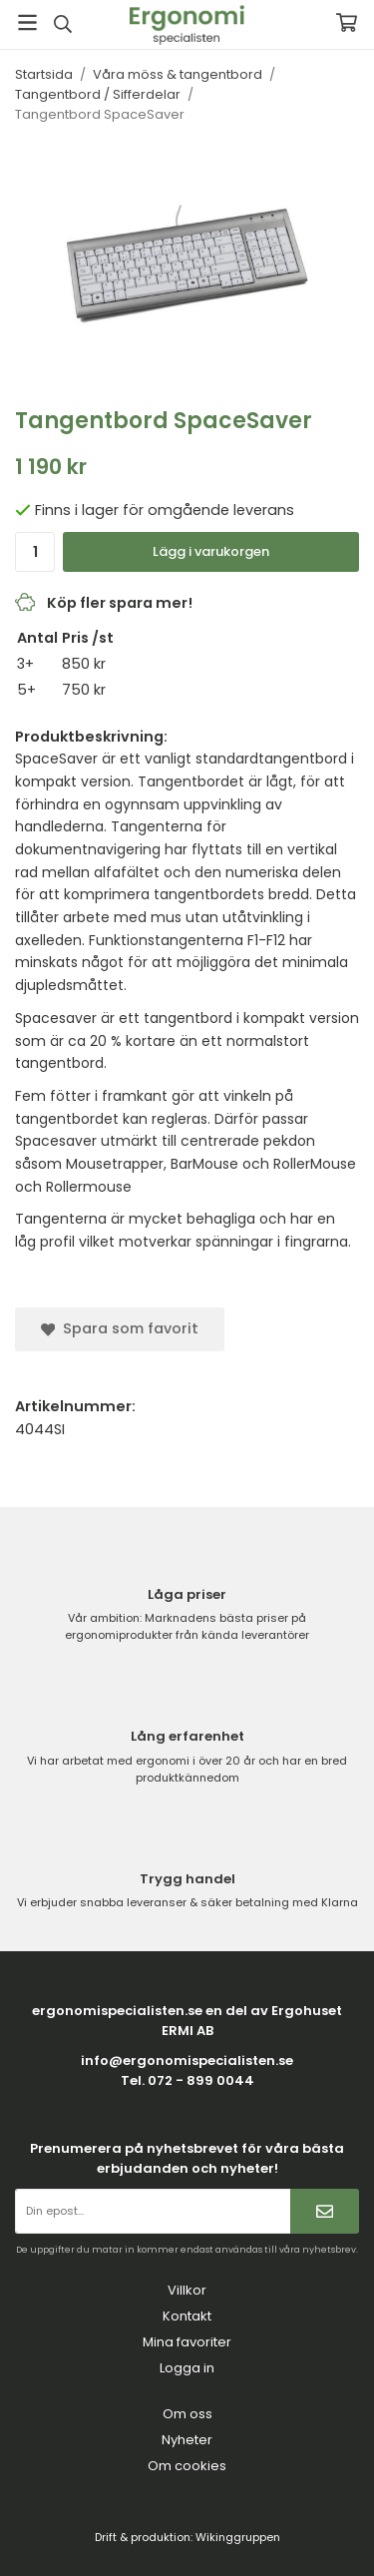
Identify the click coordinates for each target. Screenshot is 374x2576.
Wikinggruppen (237, 2537)
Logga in (187, 2367)
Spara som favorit (119, 1328)
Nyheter (187, 2439)
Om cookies (187, 2465)
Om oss (187, 2413)
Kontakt (187, 2316)
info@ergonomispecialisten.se (187, 2060)
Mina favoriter (187, 2341)
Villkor (187, 2290)
